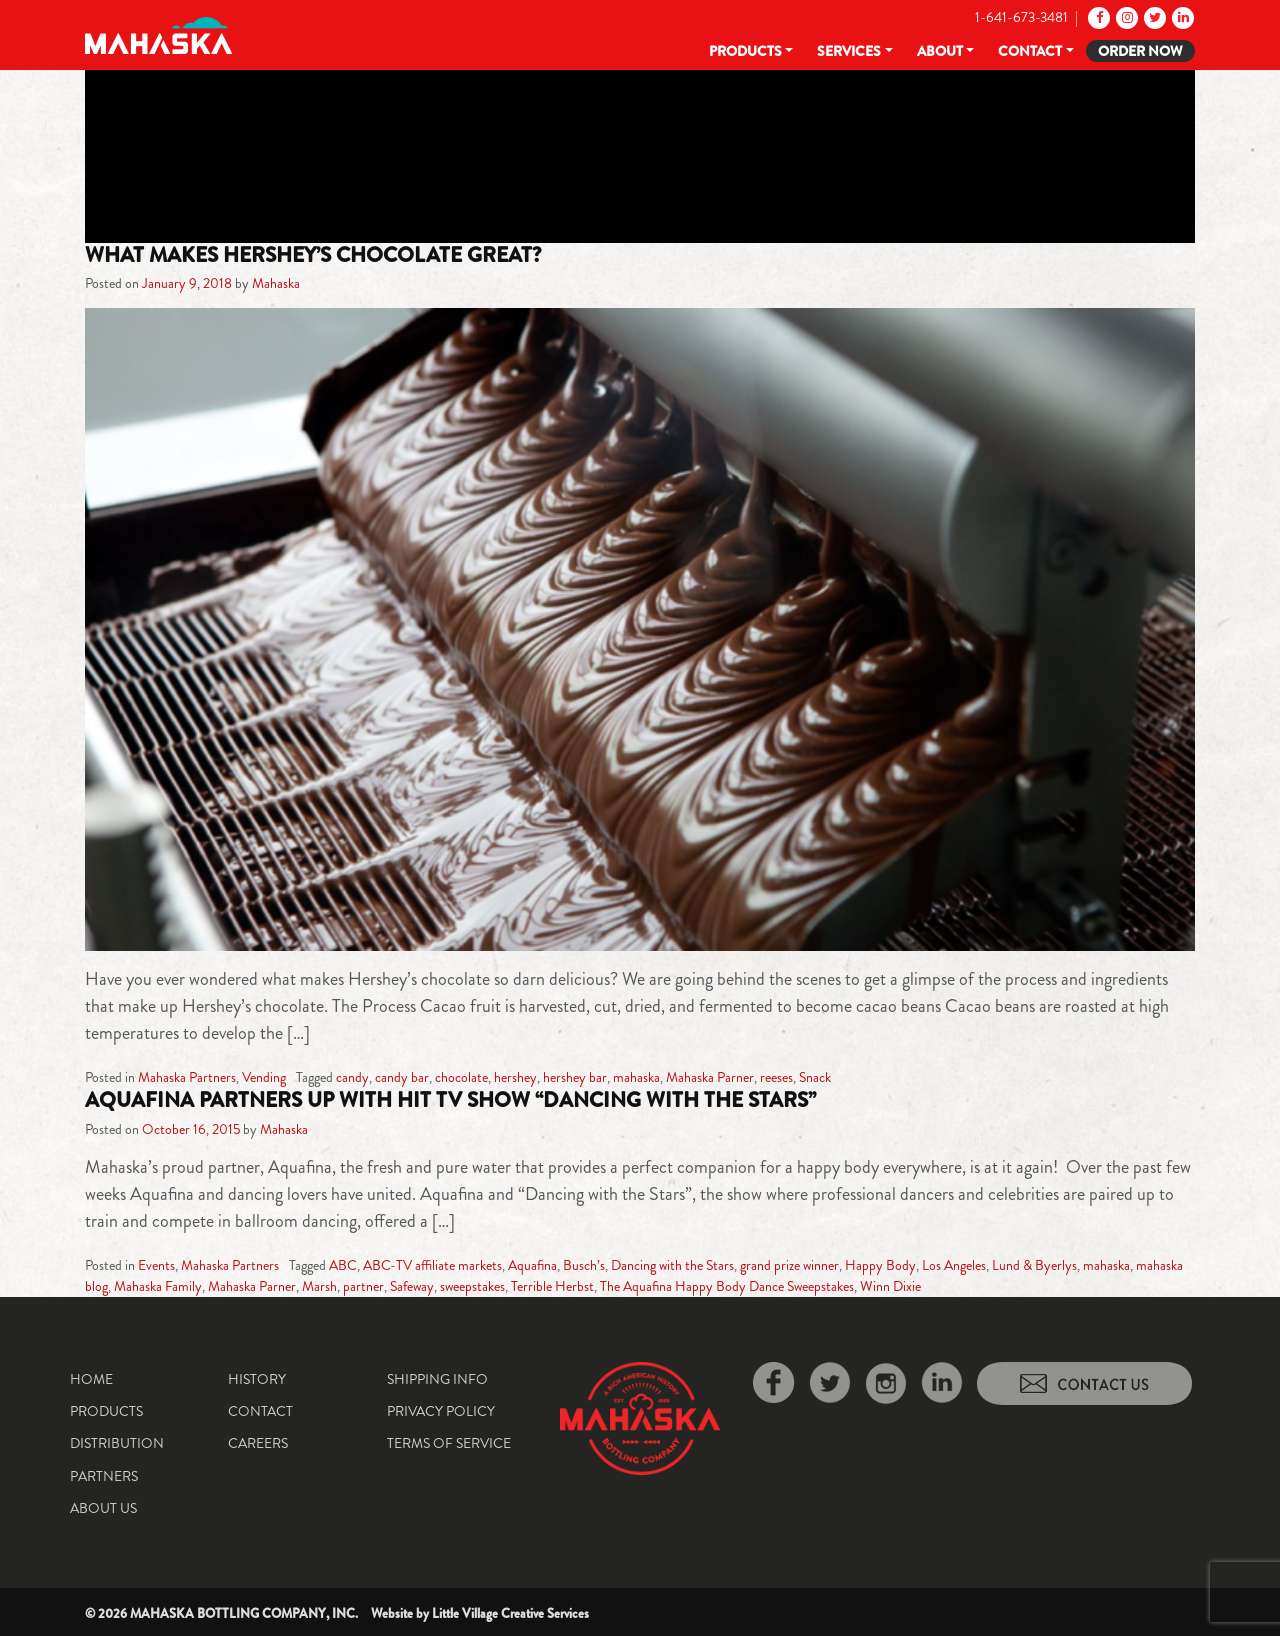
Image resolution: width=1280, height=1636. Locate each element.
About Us (103, 1508)
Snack (815, 1077)
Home (91, 1379)
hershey (515, 1077)
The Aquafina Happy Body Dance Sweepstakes (727, 1286)
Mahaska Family (158, 1286)
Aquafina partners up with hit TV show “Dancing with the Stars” (450, 1100)
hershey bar (575, 1077)
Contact (1030, 51)
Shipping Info (437, 1379)
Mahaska (276, 283)
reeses (776, 1077)
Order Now (1140, 51)
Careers (258, 1443)
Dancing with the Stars (672, 1265)
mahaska (636, 1077)
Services (849, 51)
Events (156, 1265)
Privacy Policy (441, 1411)
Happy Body (880, 1265)
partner (363, 1286)
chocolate (461, 1077)
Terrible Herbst (552, 1286)
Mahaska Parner (710, 1077)
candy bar (402, 1077)
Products (745, 51)
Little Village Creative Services (510, 1613)
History (257, 1379)
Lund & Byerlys (1034, 1265)
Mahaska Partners (187, 1077)
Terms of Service (449, 1443)
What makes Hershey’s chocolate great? (313, 255)
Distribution (117, 1443)
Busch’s (584, 1265)
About (940, 51)
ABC (343, 1265)
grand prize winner (789, 1265)
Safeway (412, 1286)
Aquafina (532, 1265)
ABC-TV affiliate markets (432, 1265)
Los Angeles (954, 1265)
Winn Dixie (890, 1286)
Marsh (319, 1286)
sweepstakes (472, 1286)
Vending (264, 1077)
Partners (104, 1476)
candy (352, 1077)
